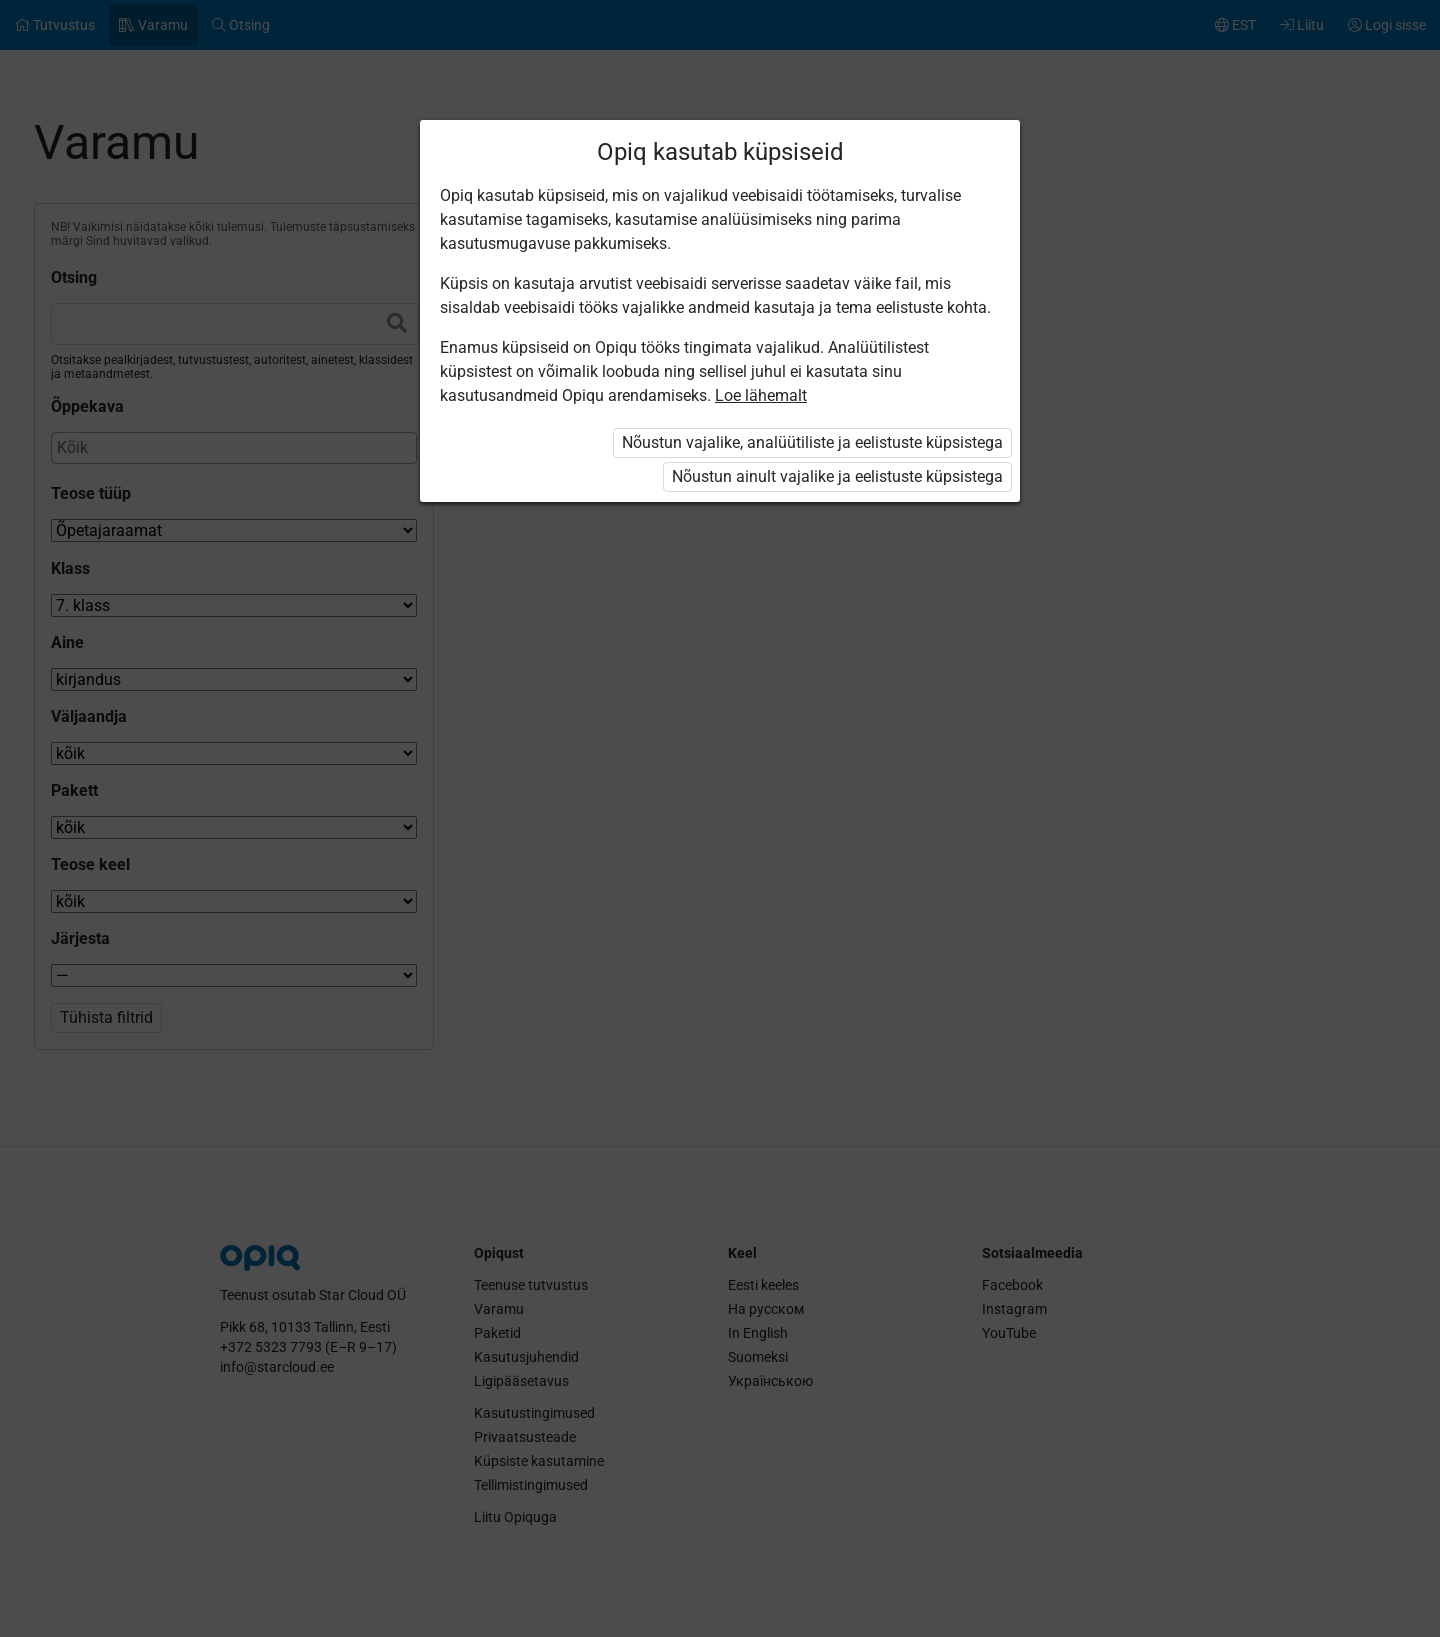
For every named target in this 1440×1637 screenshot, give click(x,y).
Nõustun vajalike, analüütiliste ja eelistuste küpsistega (812, 442)
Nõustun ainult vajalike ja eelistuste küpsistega (837, 476)
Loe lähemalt (761, 395)
